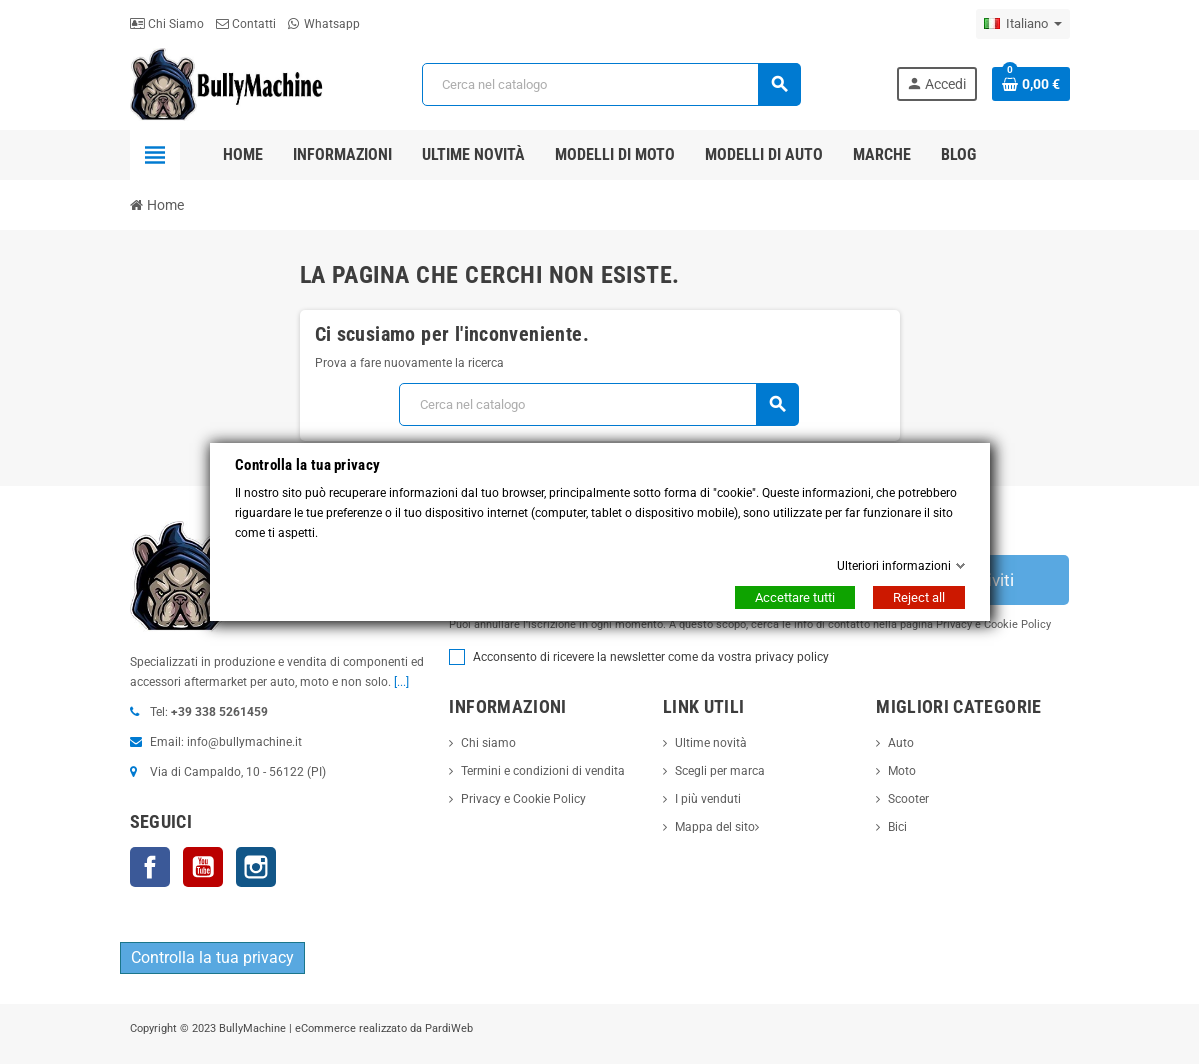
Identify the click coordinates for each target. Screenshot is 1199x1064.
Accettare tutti (795, 597)
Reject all (919, 597)
